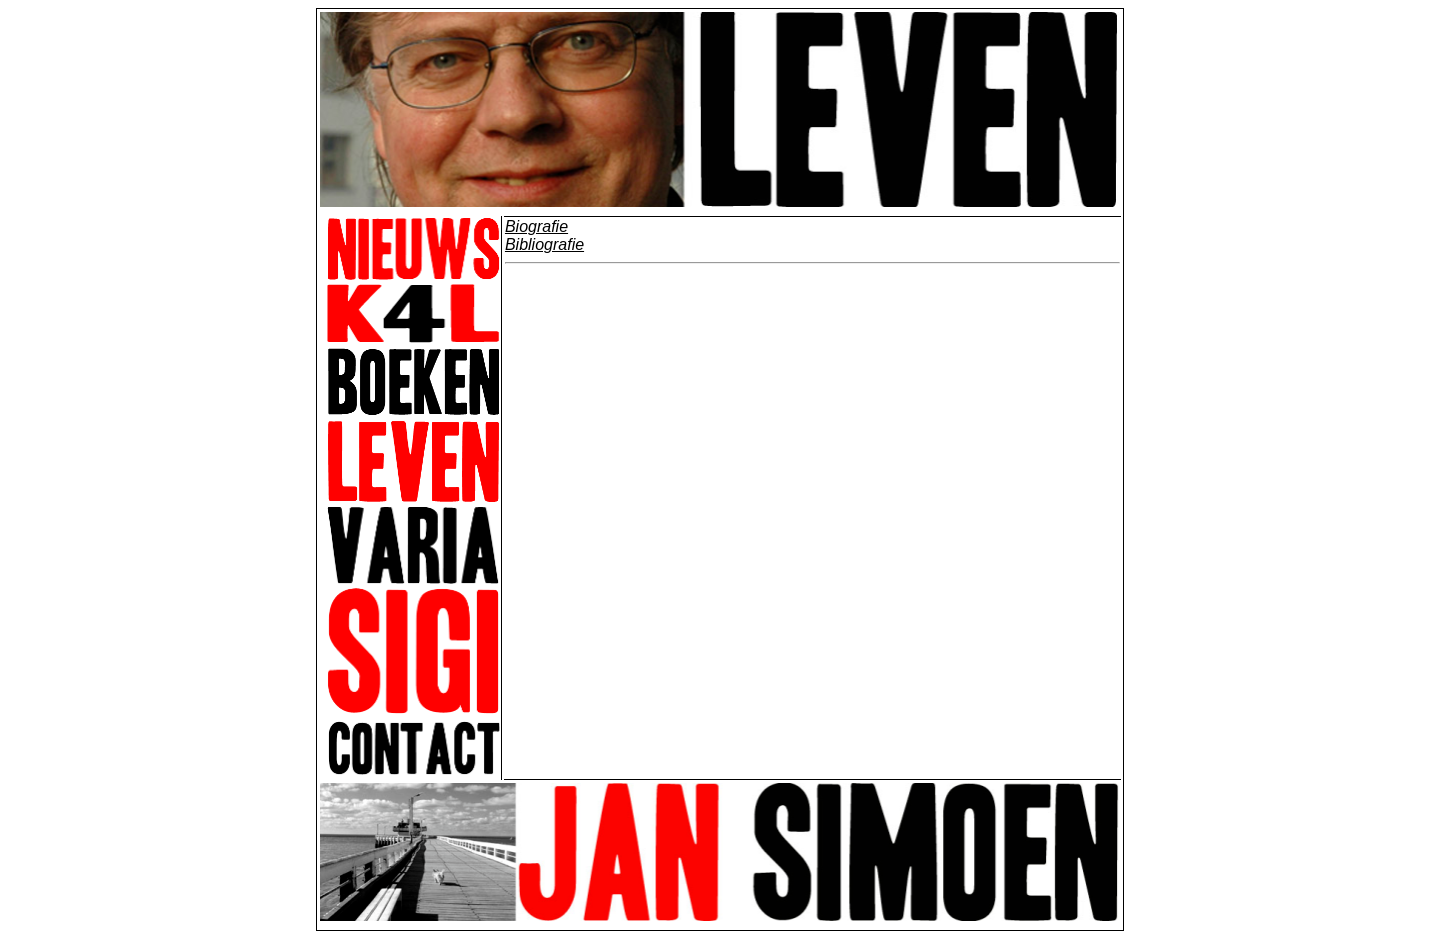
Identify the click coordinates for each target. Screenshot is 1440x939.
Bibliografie (544, 244)
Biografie (536, 226)
